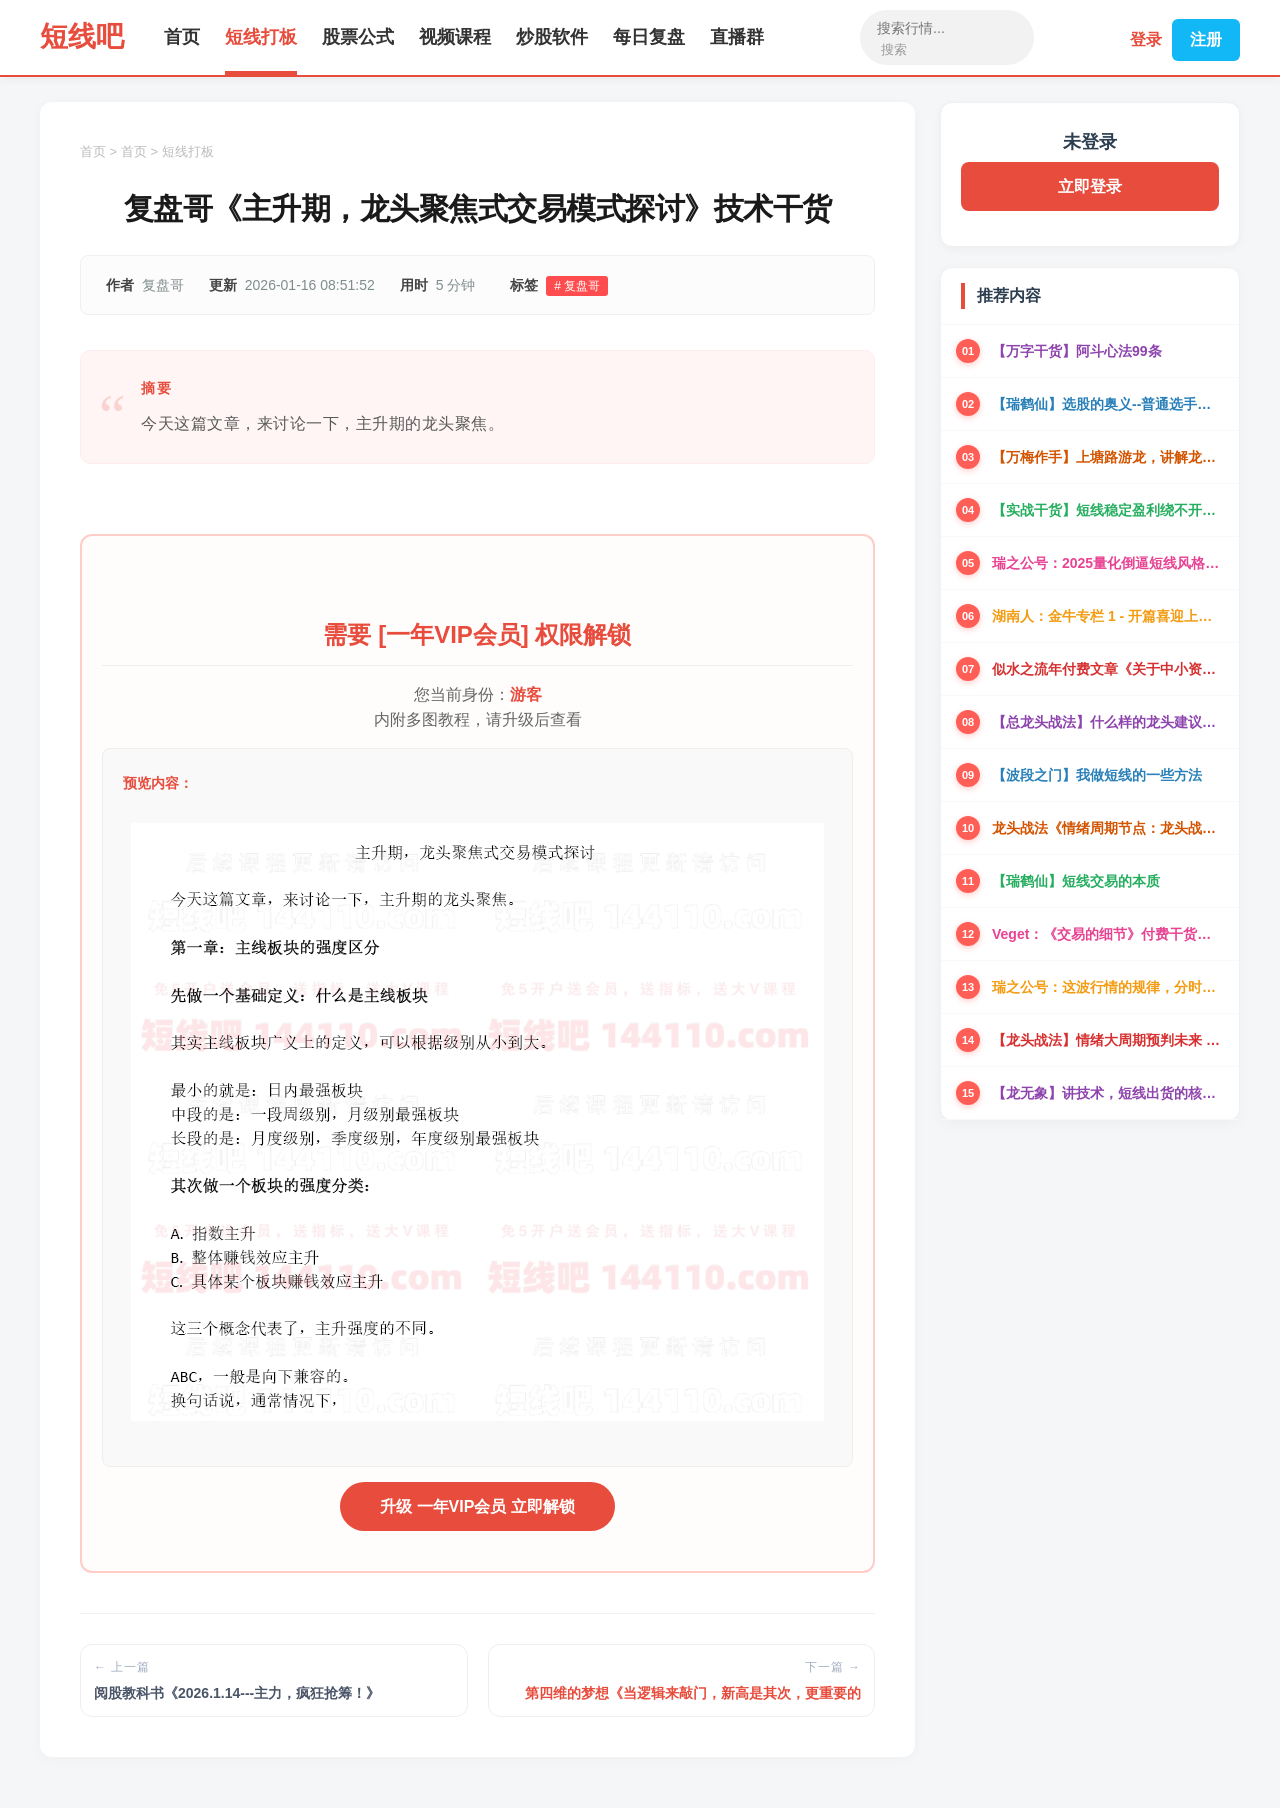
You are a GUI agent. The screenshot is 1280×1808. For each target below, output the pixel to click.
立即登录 (1090, 186)
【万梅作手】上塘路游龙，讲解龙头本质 (1108, 457)
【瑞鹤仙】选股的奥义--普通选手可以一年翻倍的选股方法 (1108, 404)
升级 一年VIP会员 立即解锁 (477, 1506)
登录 (1142, 37)
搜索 (892, 49)
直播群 (737, 37)
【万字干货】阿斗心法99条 (1077, 351)
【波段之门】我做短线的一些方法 (1097, 775)
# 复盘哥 (577, 286)
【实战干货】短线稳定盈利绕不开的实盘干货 (1108, 510)
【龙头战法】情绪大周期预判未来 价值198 (1108, 1040)
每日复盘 (649, 37)
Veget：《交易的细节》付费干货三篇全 (1108, 934)
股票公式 (358, 37)
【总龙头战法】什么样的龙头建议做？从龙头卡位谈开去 (1108, 722)
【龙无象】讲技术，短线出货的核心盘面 (1108, 1093)
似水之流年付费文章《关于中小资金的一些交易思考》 (1108, 669)
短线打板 (261, 37)
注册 (1206, 37)
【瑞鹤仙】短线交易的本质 (1076, 881)
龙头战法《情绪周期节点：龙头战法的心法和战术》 (1108, 828)
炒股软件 (552, 37)
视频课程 (455, 37)
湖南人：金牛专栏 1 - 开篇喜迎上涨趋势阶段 (1108, 616)
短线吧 (82, 36)
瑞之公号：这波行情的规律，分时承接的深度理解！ (1108, 987)
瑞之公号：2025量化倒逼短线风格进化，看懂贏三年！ (1108, 563)
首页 (182, 37)
